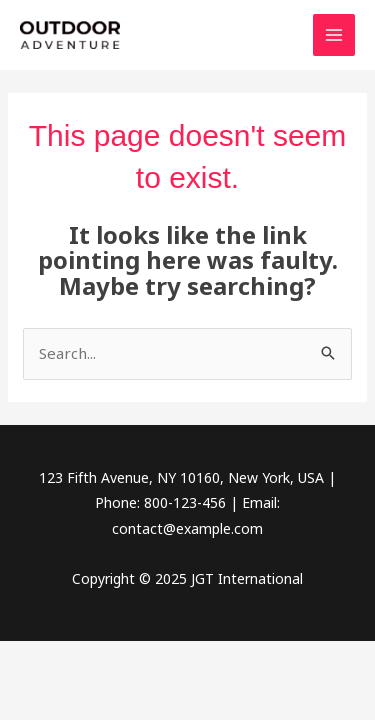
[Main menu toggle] (334, 35)
